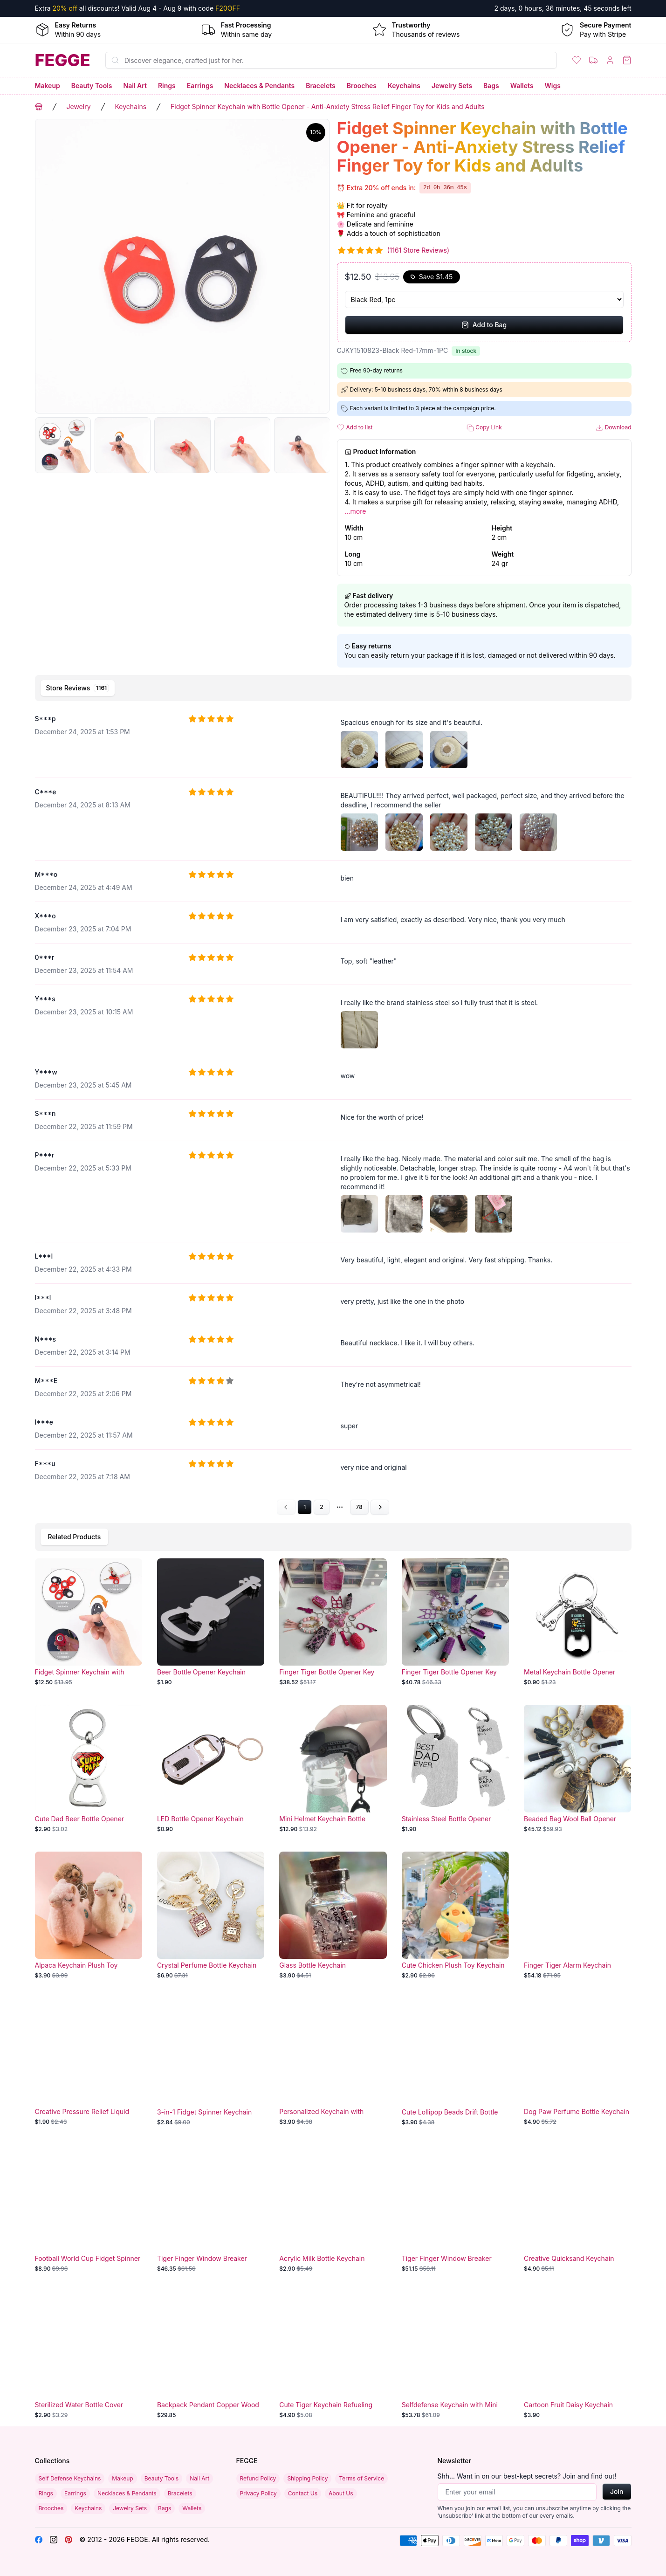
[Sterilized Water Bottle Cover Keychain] (88, 2355)
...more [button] (355, 511)
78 (359, 1506)
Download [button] (613, 428)
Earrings (200, 86)
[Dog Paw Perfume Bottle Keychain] (577, 2062)
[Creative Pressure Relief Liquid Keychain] (88, 2062)
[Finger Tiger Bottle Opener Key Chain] (332, 1622)
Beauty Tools (91, 86)
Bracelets (321, 86)
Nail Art (135, 86)
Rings (167, 86)
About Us (341, 2493)
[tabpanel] (333, 1110)
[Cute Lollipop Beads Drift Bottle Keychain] (455, 2062)
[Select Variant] (484, 299)
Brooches (362, 86)
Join (616, 2491)
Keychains (404, 86)
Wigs (552, 86)
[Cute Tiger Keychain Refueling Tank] (332, 2355)
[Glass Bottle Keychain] (332, 1915)
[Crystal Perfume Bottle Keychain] (210, 1915)
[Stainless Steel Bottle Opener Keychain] (455, 1768)
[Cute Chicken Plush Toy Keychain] (455, 1915)
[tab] (78, 688)
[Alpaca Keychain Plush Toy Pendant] (88, 1915)
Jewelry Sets (452, 86)
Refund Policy (258, 2478)
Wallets (522, 86)
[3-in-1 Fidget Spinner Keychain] (210, 2062)
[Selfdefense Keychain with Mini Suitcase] (455, 2355)
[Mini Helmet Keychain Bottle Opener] (332, 1768)
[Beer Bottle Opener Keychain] (210, 1622)
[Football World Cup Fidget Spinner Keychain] (88, 2209)
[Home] (62, 60)
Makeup (47, 86)
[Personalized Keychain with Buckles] (332, 2062)
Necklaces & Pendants (259, 86)
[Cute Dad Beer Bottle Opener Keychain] (88, 1768)
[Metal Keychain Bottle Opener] (577, 1622)
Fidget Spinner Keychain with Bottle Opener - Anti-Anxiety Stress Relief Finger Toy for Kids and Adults (328, 106)
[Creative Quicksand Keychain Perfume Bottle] (577, 2209)
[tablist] (333, 688)
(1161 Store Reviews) (418, 250)
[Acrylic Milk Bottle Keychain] (332, 2209)
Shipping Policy (307, 2478)
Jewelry (79, 106)
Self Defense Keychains (70, 2478)
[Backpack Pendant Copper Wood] (210, 2355)
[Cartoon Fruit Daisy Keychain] (577, 2355)
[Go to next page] (380, 1507)
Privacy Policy (258, 2493)
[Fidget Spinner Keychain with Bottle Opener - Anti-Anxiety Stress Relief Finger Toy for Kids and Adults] (88, 1622)
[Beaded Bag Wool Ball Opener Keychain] (577, 1768)
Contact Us (302, 2493)
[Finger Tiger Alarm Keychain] (577, 1915)
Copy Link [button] (484, 428)
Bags (491, 86)
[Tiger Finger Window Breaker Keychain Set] (210, 2209)
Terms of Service (361, 2478)
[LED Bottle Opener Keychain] (210, 1768)
